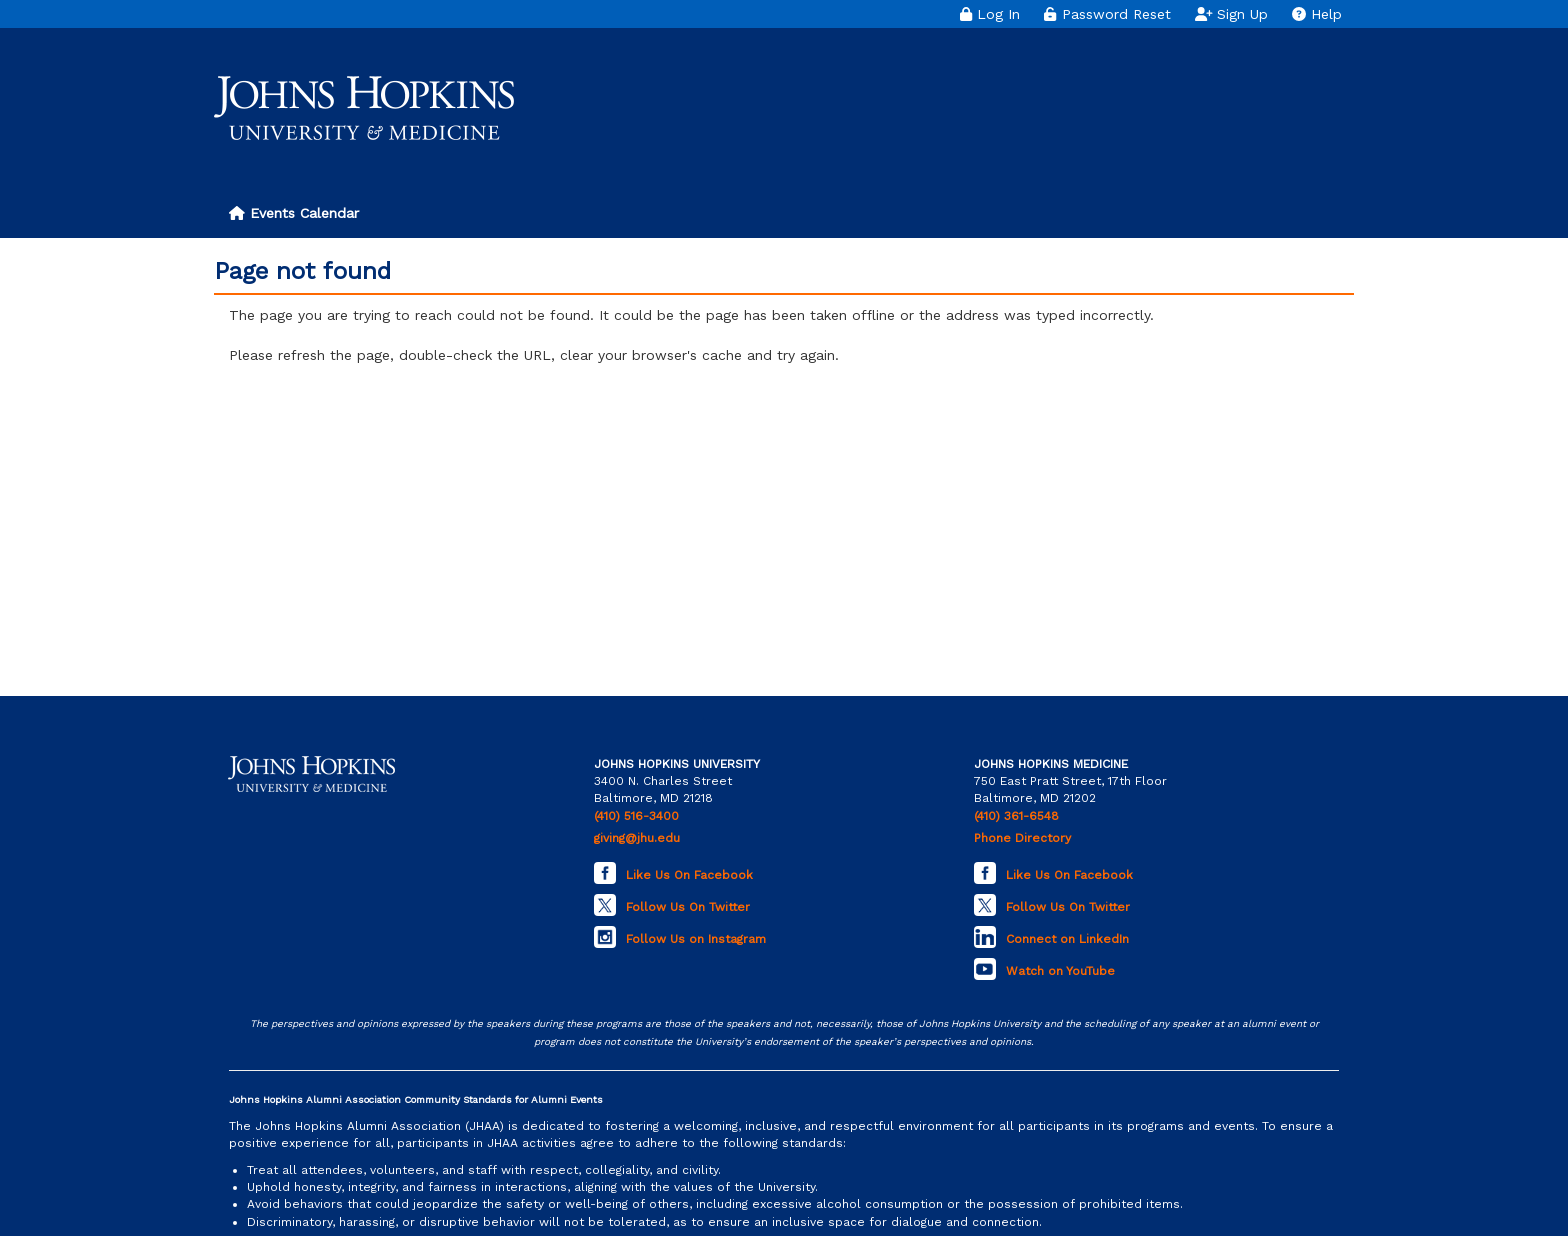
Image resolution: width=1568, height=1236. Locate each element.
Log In (990, 14)
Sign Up (1232, 14)
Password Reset (1107, 14)
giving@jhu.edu (637, 838)
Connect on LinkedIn (1067, 939)
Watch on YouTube (1060, 971)
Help (1317, 14)
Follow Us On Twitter (688, 907)
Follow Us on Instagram (696, 939)
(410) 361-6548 (1016, 816)
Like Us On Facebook (689, 875)
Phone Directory (1022, 838)
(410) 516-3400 (636, 816)
